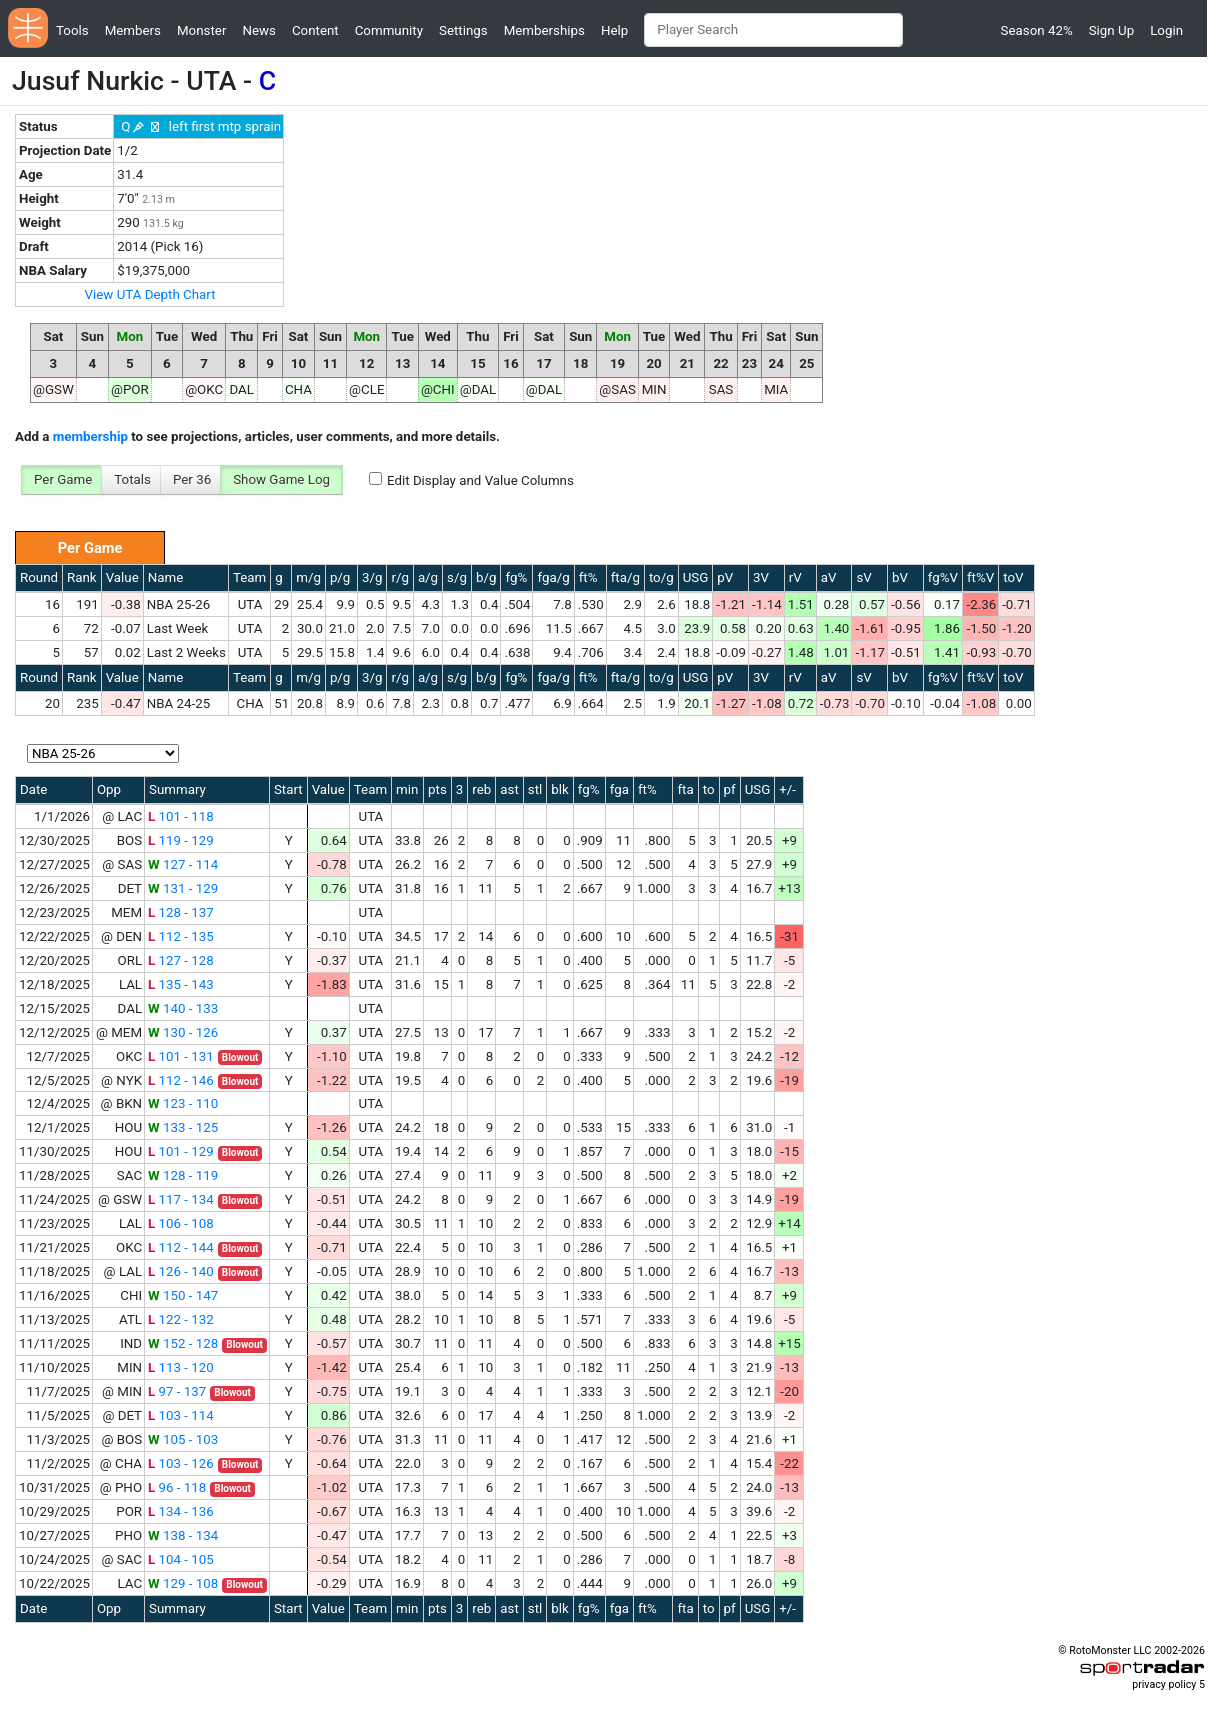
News (258, 30)
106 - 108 (181, 1223)
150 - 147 (183, 1295)
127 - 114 (183, 864)
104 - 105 (181, 1559)
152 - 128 (183, 1343)
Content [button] (315, 30)
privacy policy (1164, 1684)
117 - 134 (181, 1199)
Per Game (63, 479)
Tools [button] (72, 30)
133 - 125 (183, 1127)
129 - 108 (183, 1583)
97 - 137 (177, 1391)
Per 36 (192, 479)
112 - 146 (181, 1080)
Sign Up (1111, 30)
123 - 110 (183, 1103)
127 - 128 (181, 960)
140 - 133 (183, 1008)
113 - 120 (181, 1367)
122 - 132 (181, 1319)
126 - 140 (181, 1271)
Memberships (544, 30)
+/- (787, 789)
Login (1166, 30)
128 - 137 (181, 912)
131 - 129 (183, 888)
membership (90, 436)
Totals (132, 479)
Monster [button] (201, 30)
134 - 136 (181, 1511)
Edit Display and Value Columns (480, 480)
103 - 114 (181, 1415)
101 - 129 (181, 1151)
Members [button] (133, 30)
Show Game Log (281, 479)
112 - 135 (181, 936)
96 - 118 (177, 1487)
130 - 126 (183, 1032)
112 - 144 (181, 1247)
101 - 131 (181, 1056)
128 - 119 (183, 1175)
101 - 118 (181, 816)
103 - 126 (181, 1463)
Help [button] (614, 30)
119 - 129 (181, 840)
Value (122, 577)
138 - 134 (183, 1535)
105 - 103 (183, 1439)
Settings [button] (463, 30)
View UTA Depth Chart (150, 294)
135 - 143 (181, 984)
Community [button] (389, 30)
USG (696, 577)
